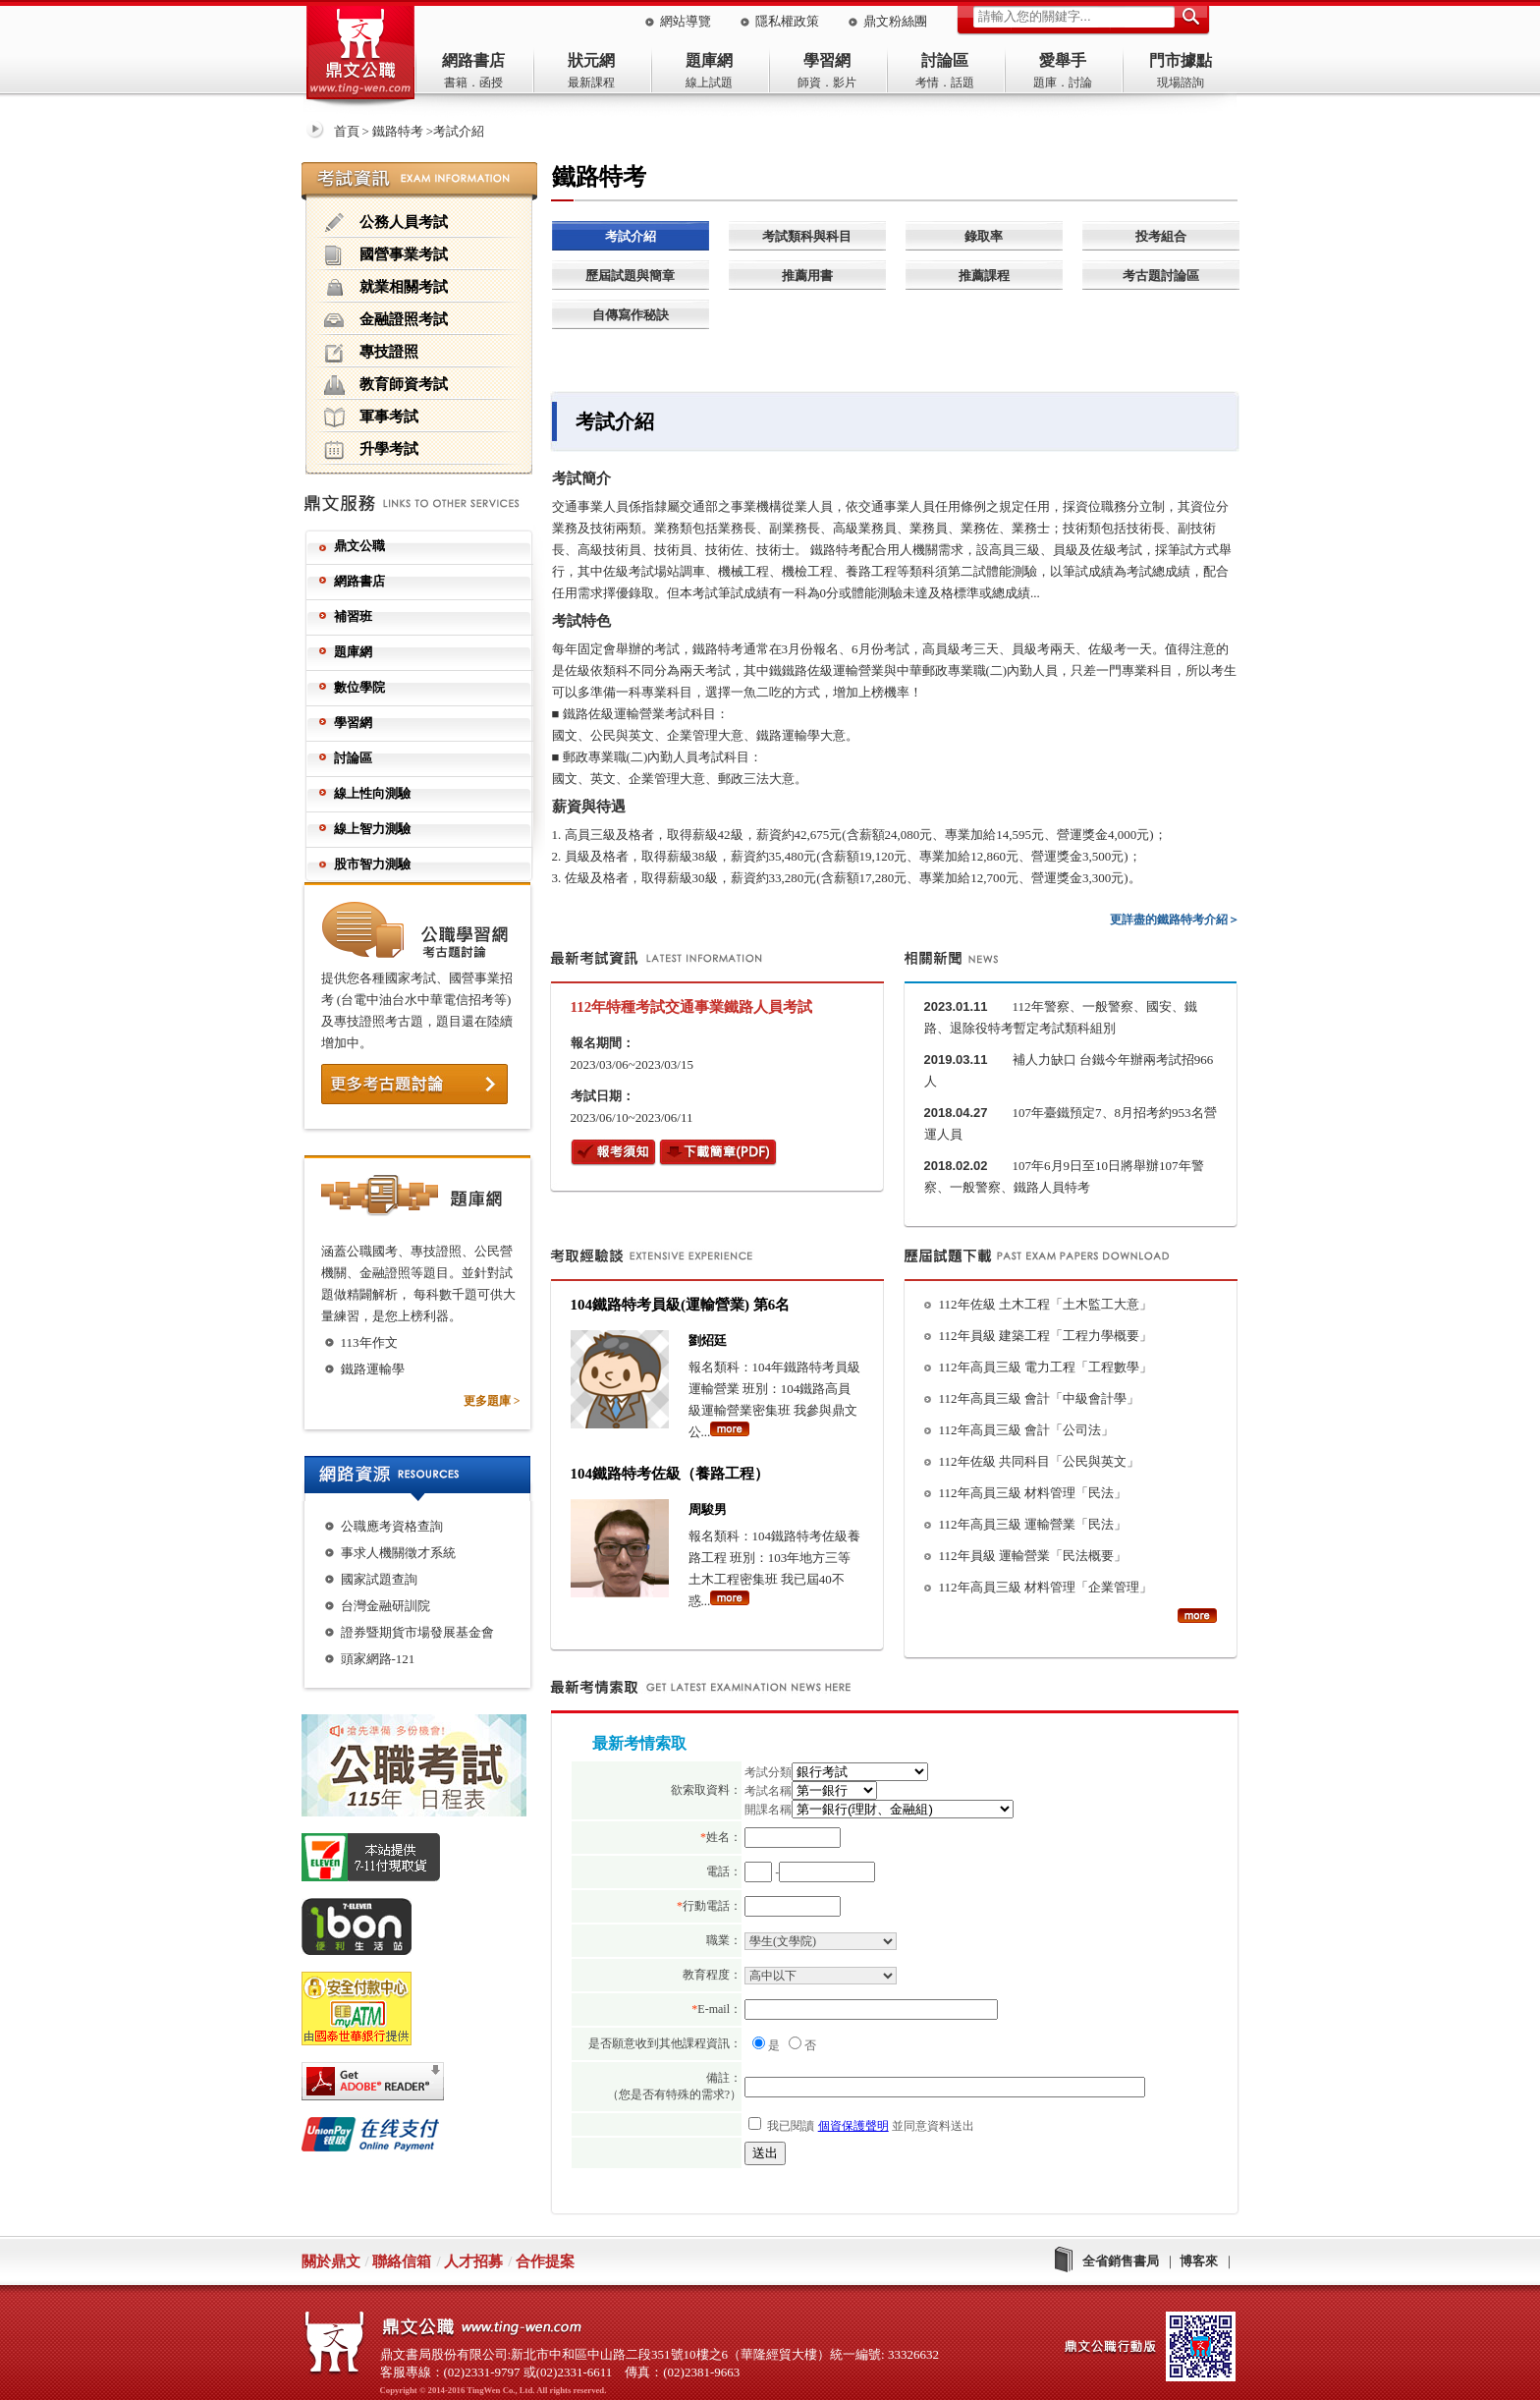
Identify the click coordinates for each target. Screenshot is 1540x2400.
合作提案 (545, 2261)
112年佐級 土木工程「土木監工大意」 (1045, 1304)
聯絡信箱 (401, 2261)
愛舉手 (1062, 60)
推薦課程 (984, 275)
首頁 (346, 131)
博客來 (1199, 2261)
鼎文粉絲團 (895, 21)
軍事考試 (371, 417)
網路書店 (473, 60)
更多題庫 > (492, 1401)
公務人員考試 (386, 223)
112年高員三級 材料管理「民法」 (1033, 1492)
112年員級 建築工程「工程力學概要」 (1045, 1335)
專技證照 (371, 353)
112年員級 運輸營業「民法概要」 (1033, 1555)
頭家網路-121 (378, 1658)
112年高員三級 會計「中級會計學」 (1039, 1398)
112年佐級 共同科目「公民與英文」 (1039, 1461)
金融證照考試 (386, 320)
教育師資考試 (386, 385)
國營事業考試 (386, 255)
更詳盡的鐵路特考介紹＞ (1174, 919)
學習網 (827, 60)
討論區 (944, 60)
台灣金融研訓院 (385, 1605)
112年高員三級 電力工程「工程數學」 (1045, 1367)
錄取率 (983, 236)
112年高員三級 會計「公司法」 (1026, 1430)
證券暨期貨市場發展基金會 (417, 1632)
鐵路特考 (397, 131)
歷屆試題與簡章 (630, 275)
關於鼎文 (331, 2261)
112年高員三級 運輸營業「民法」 (1033, 1524)
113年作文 (369, 1342)
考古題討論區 (1161, 275)
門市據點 (1180, 60)
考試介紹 (630, 236)
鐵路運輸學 (373, 1369)
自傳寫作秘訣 (630, 314)
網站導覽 (685, 21)
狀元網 (591, 60)
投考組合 (1160, 236)
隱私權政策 (787, 21)
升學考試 (371, 450)
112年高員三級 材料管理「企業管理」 (1045, 1587)
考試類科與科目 (807, 236)
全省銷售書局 (1120, 2261)
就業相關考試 (386, 288)
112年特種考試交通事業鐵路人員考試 (692, 1007)
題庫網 (709, 60)
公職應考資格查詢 (392, 1526)
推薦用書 (807, 275)
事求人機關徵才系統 (398, 1552)
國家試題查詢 (379, 1579)
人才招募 (473, 2261)
